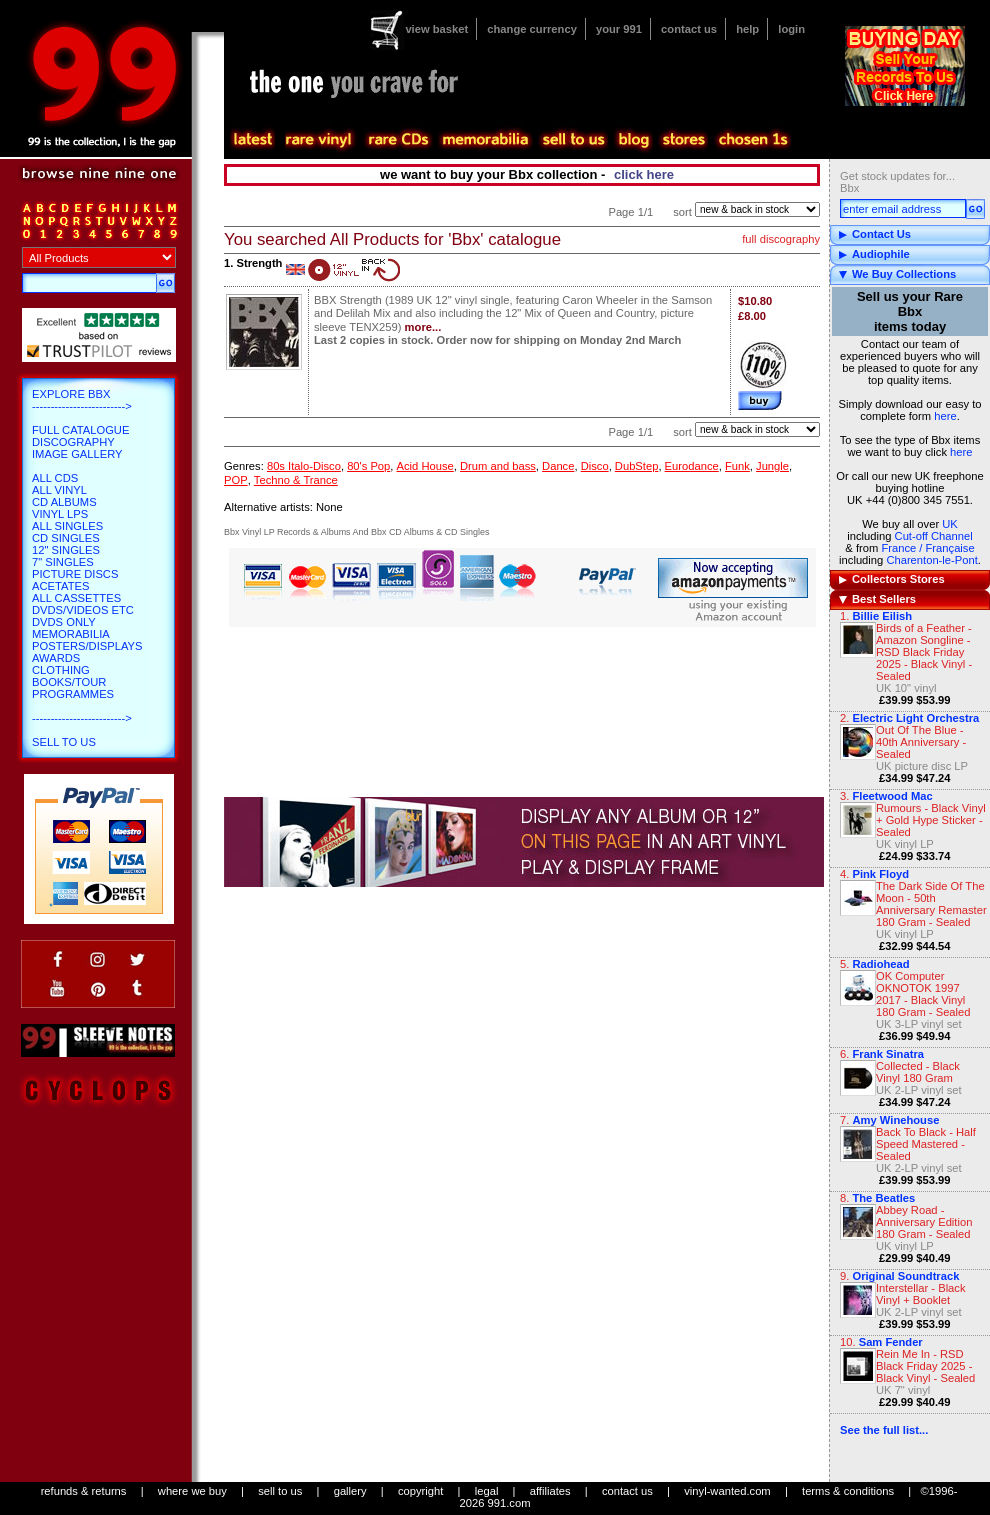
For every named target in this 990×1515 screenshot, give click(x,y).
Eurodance (692, 466)
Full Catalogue (80, 430)
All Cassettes (76, 598)
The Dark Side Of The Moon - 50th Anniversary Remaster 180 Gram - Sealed (931, 904)
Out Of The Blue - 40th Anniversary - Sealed (921, 742)
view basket (436, 29)
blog (633, 140)
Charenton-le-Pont (931, 560)
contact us (689, 29)
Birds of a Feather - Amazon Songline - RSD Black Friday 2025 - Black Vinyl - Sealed (924, 652)
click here (644, 174)
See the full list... (884, 1430)
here (945, 416)
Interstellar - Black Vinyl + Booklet (921, 1294)
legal (487, 1491)
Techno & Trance (296, 480)
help (747, 29)
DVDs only (64, 622)
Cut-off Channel (934, 536)
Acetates (60, 586)
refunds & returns (84, 1491)
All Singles (67, 526)
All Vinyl (59, 490)
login (791, 29)
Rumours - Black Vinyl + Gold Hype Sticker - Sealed (931, 820)
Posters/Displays (87, 646)
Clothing (61, 670)
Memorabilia (71, 634)
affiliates (550, 1491)
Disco (595, 466)
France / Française (927, 548)
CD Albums (64, 502)
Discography (73, 442)
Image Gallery (77, 454)
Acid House (425, 466)
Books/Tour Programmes (73, 688)
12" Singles (66, 550)
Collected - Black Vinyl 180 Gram (918, 1072)
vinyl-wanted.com (727, 1491)
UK (950, 524)
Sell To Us (64, 742)
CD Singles (66, 538)
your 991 (619, 29)
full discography (781, 239)
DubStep (637, 466)
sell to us (280, 1491)
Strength (259, 263)
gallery (350, 1491)
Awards (56, 658)
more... (423, 327)
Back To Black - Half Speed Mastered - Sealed (926, 1144)
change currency (532, 29)
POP (236, 480)
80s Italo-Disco (304, 466)
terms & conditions (848, 1491)
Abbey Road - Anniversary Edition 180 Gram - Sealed (924, 1222)
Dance (558, 466)
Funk (737, 466)
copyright (420, 1491)
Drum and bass (498, 466)
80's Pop (368, 466)
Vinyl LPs (60, 514)
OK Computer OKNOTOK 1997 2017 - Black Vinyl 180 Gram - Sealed (923, 994)
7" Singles (63, 562)
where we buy (192, 1491)
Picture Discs (75, 574)
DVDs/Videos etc (83, 610)
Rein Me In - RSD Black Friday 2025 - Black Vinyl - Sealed (925, 1366)
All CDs (55, 478)
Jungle (772, 466)
